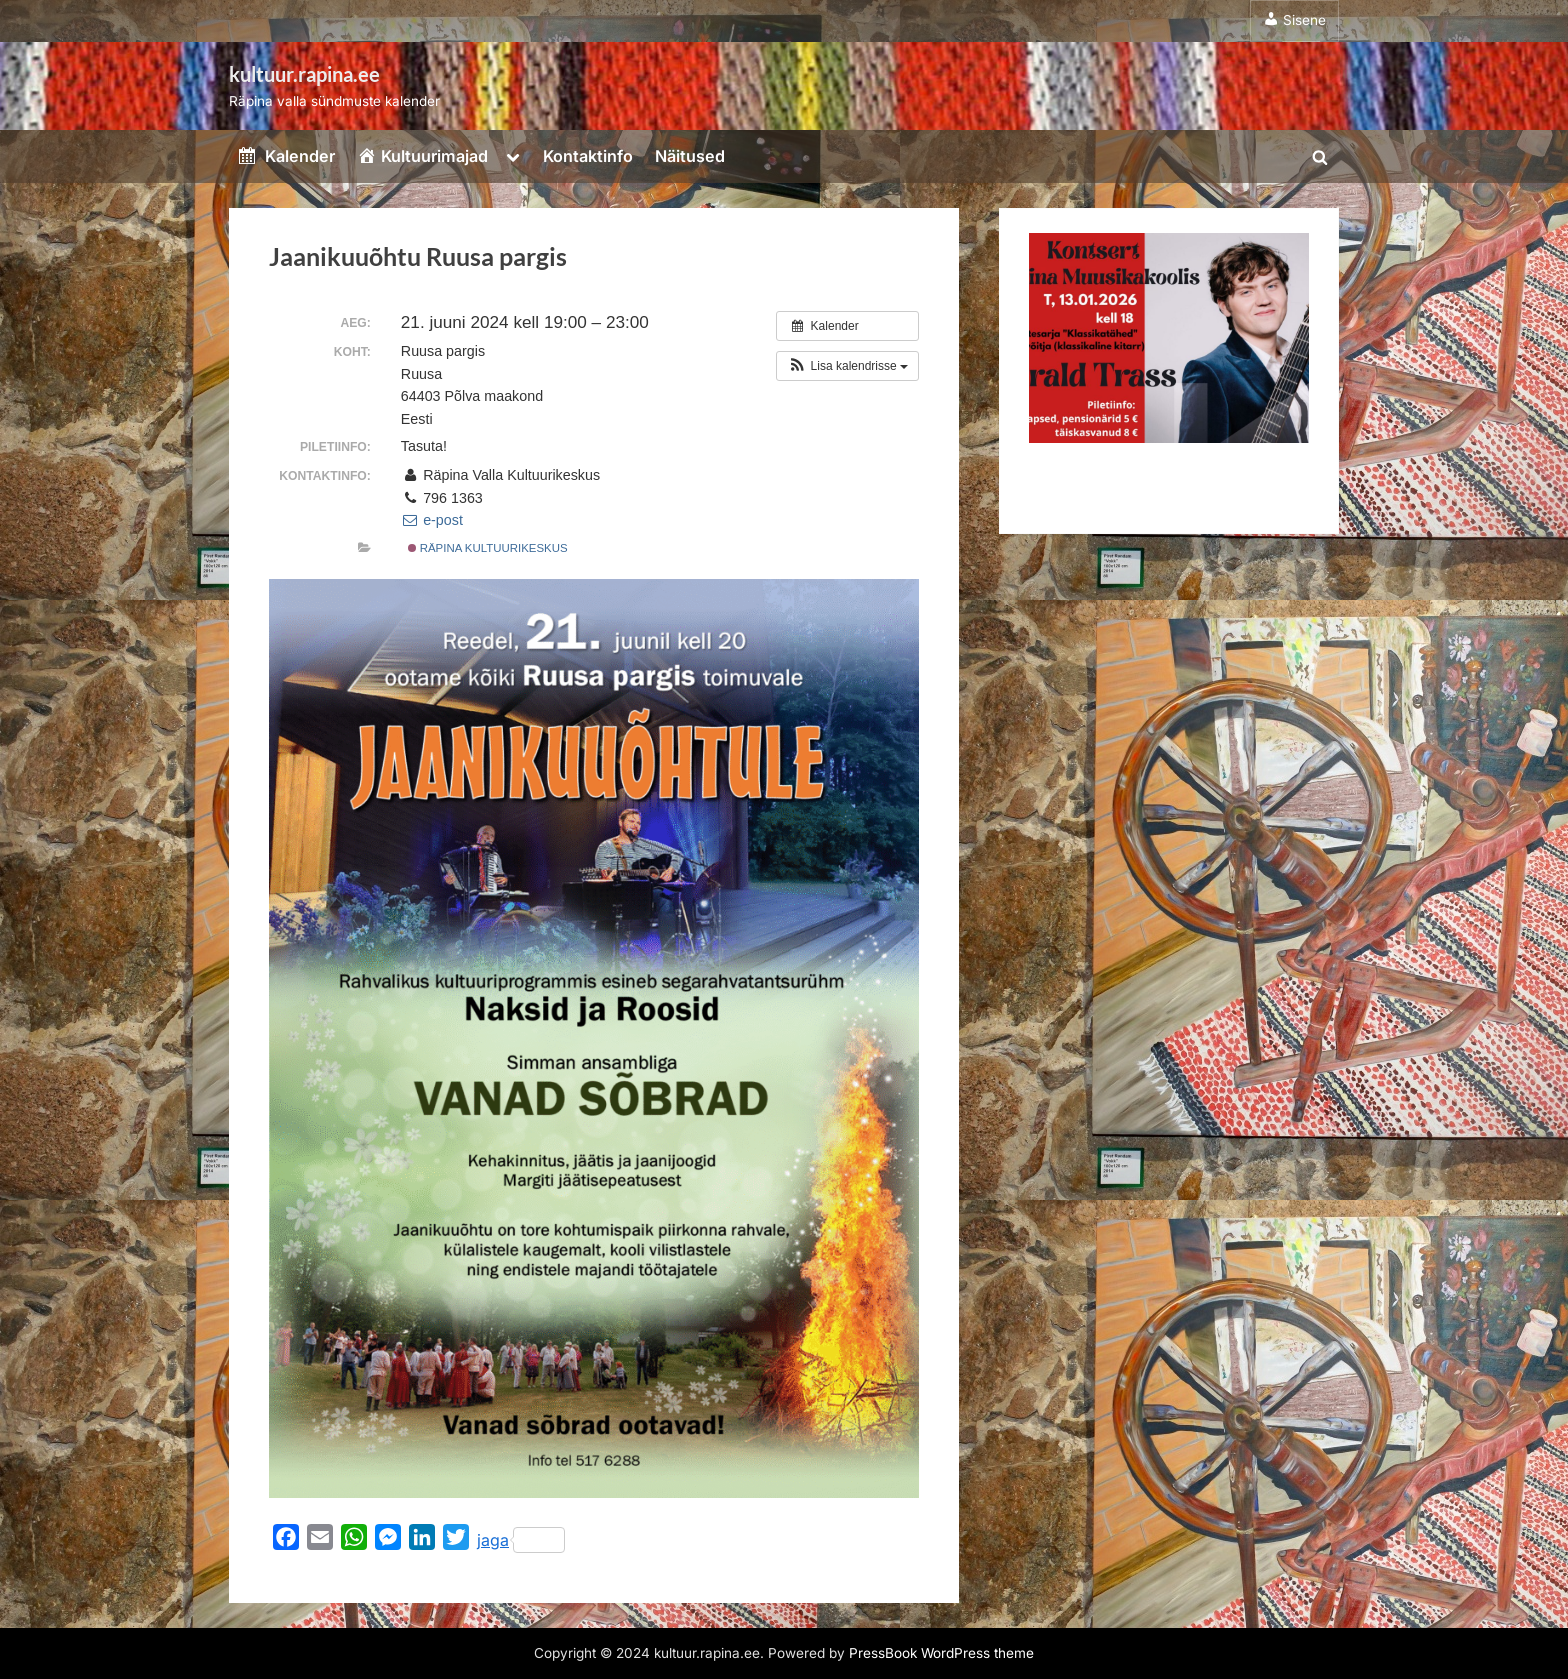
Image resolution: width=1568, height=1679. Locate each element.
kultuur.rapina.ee (304, 74)
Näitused (690, 156)
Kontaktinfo (588, 156)
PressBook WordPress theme (941, 1653)
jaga (521, 1540)
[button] (847, 366)
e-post (432, 520)
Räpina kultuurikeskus (488, 548)
